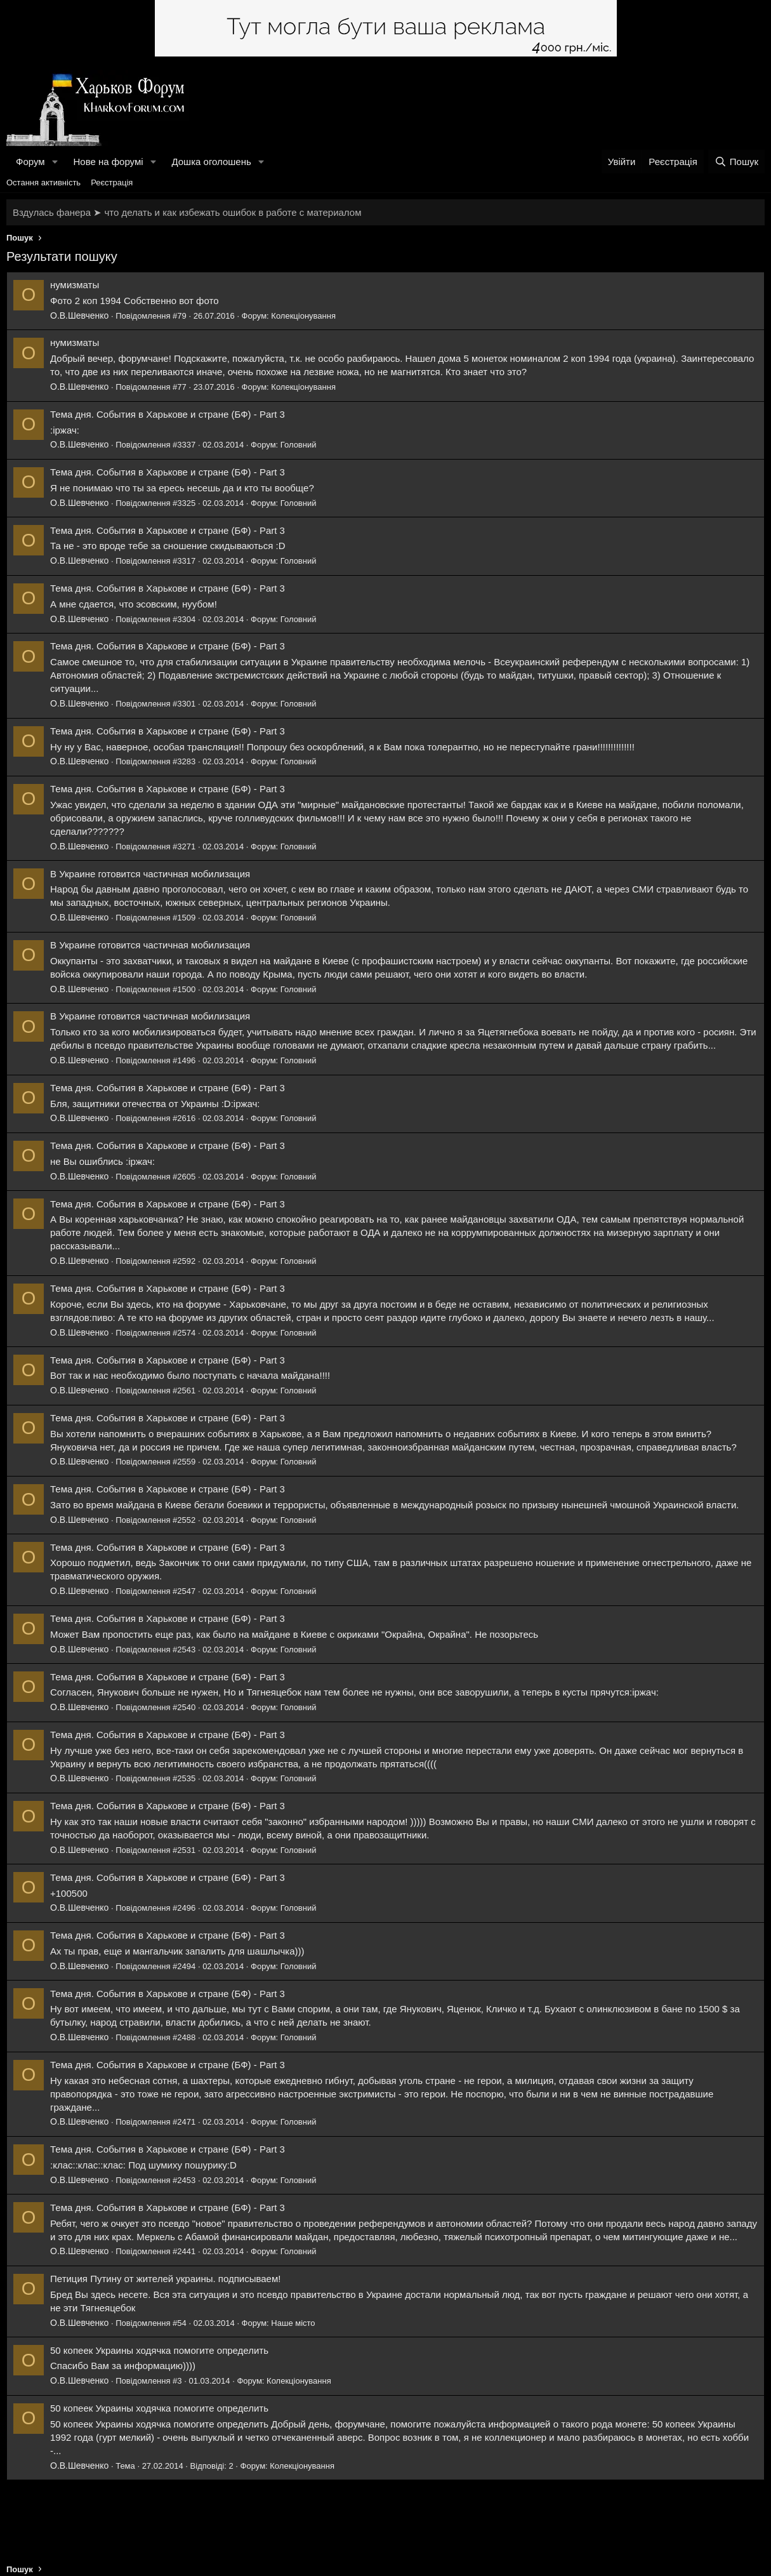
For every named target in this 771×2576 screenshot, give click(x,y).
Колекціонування (303, 316)
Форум (30, 161)
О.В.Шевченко (79, 315)
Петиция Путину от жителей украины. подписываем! (165, 2278)
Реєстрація (112, 182)
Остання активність (43, 182)
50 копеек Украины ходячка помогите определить (159, 2350)
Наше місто (293, 2323)
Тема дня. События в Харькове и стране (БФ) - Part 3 (167, 414)
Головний (298, 444)
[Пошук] (736, 161)
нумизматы (74, 284)
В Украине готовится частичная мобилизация (150, 873)
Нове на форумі (108, 161)
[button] (54, 161)
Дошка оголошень (211, 161)
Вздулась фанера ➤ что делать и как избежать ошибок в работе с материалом (187, 212)
